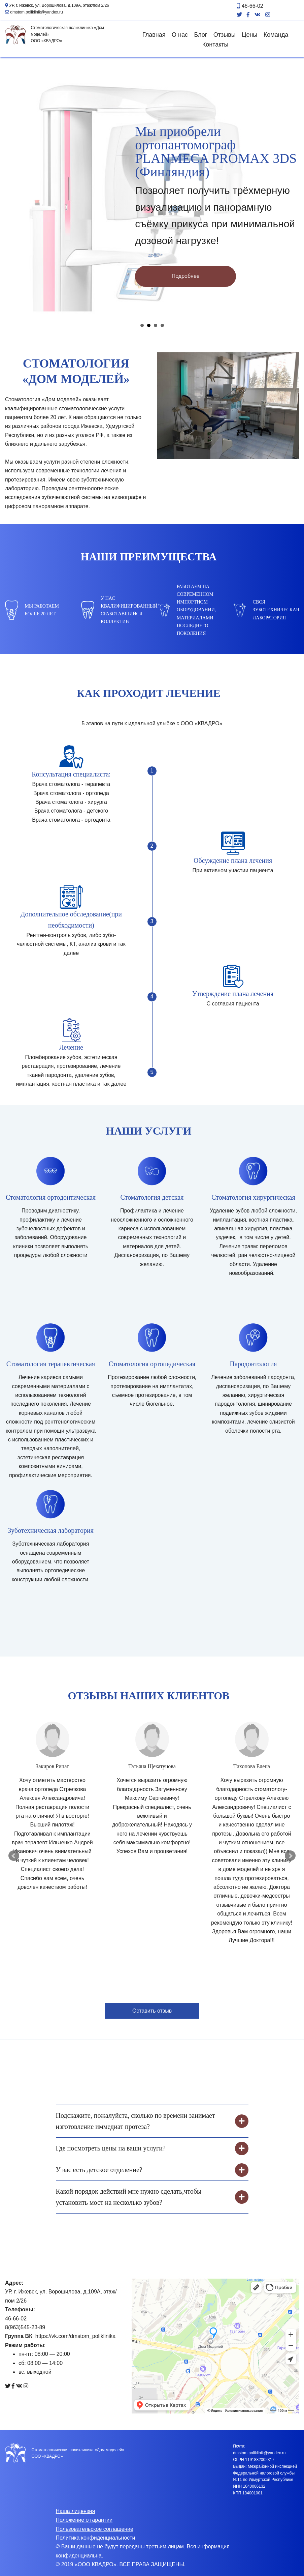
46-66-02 (250, 6)
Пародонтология (253, 1364)
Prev (13, 1855)
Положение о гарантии (84, 2520)
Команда (276, 34)
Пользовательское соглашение (94, 2529)
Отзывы (224, 34)
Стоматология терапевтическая (50, 1364)
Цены (249, 34)
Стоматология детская (152, 1197)
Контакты (215, 44)
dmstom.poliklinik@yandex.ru (34, 12)
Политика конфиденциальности (95, 2538)
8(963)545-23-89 (25, 2327)
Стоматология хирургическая (253, 1197)
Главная (154, 34)
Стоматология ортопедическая (152, 1364)
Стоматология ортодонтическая (51, 1197)
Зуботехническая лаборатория (51, 1530)
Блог (200, 34)
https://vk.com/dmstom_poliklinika (75, 2336)
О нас (180, 34)
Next (290, 1855)
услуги (52, 462)
